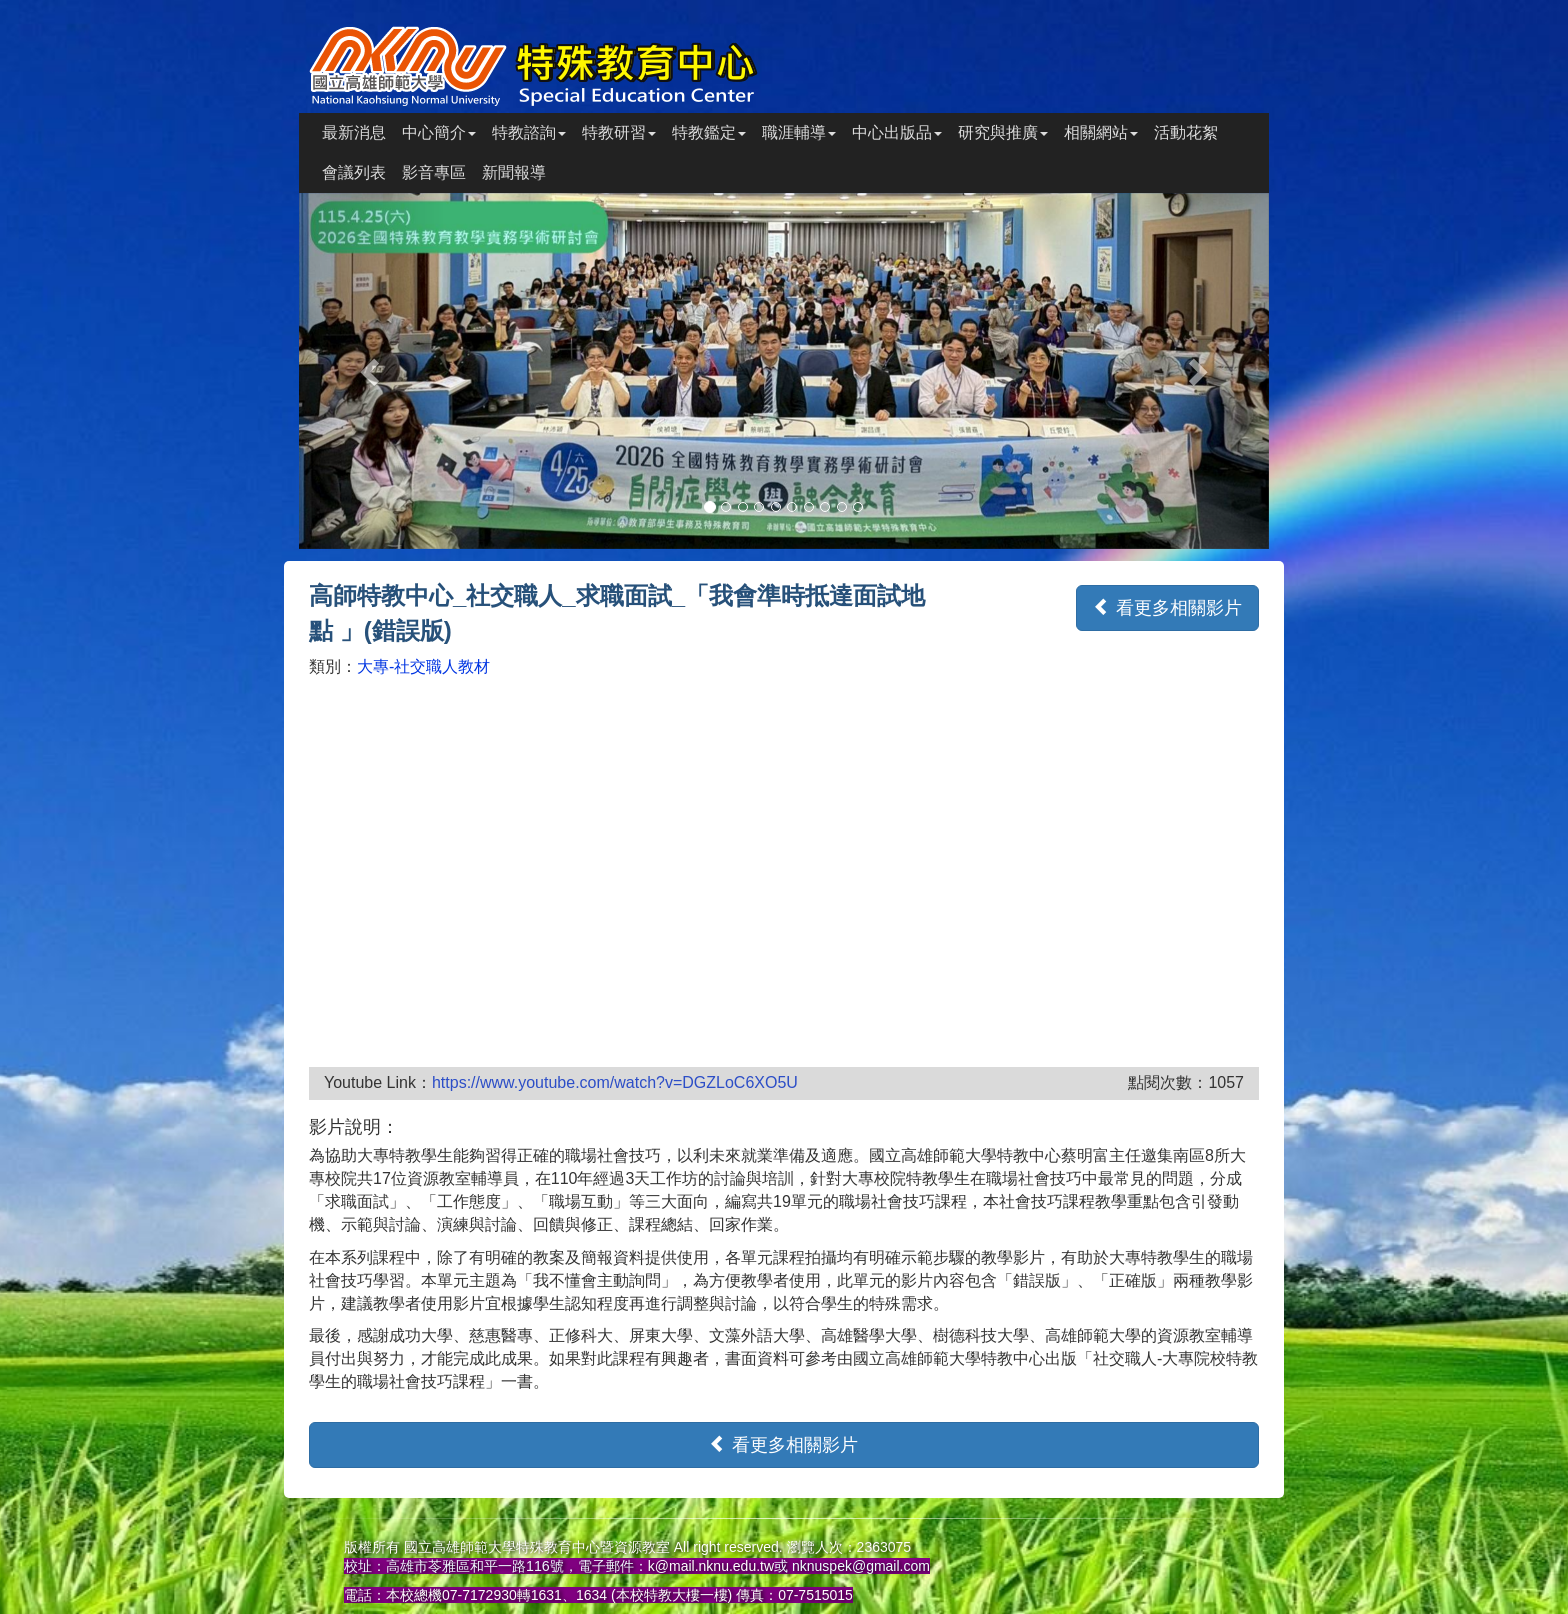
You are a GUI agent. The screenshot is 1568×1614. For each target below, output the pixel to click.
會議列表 (354, 172)
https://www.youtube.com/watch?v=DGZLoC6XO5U (615, 1082)
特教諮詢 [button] (529, 132)
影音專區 (434, 172)
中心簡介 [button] (439, 132)
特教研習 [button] (619, 132)
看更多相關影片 (1167, 607)
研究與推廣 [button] (1003, 132)
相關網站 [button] (1101, 132)
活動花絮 (1186, 132)
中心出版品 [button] (897, 132)
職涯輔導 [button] (799, 132)
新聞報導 (514, 172)
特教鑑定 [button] (709, 132)
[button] (372, 371)
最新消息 (354, 132)
